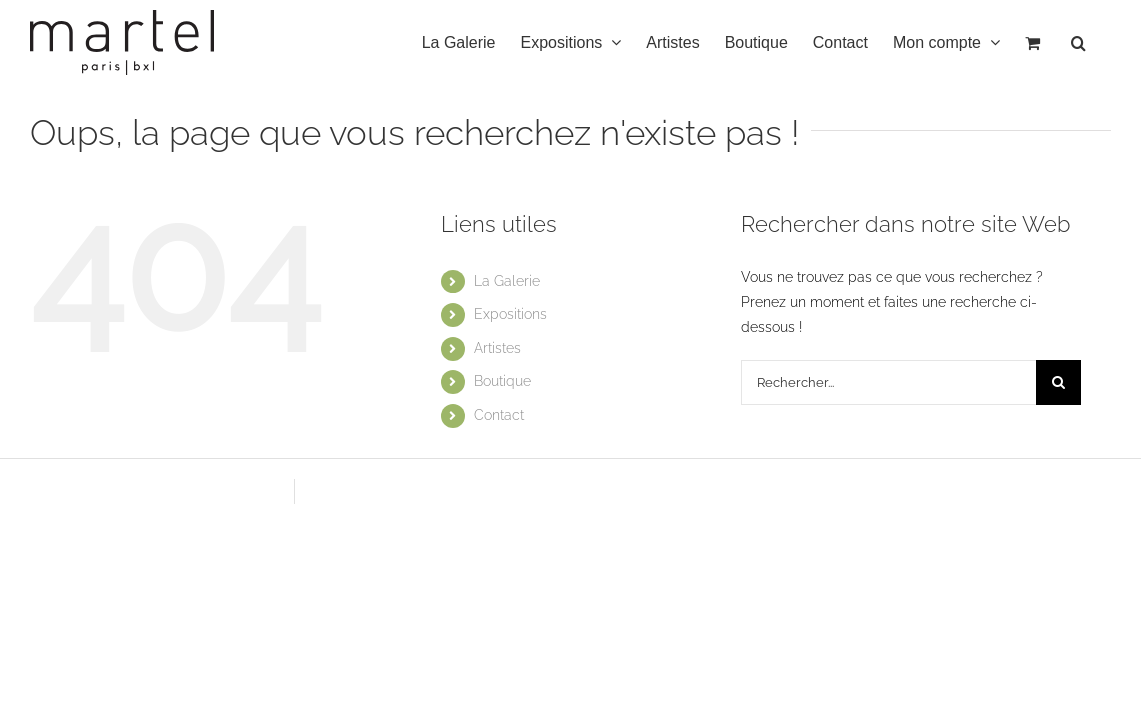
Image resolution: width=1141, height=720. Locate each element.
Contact (499, 415)
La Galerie (507, 281)
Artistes (497, 348)
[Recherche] (1058, 382)
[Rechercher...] (888, 382)
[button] (1103, 42)
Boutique (502, 381)
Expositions (510, 314)
